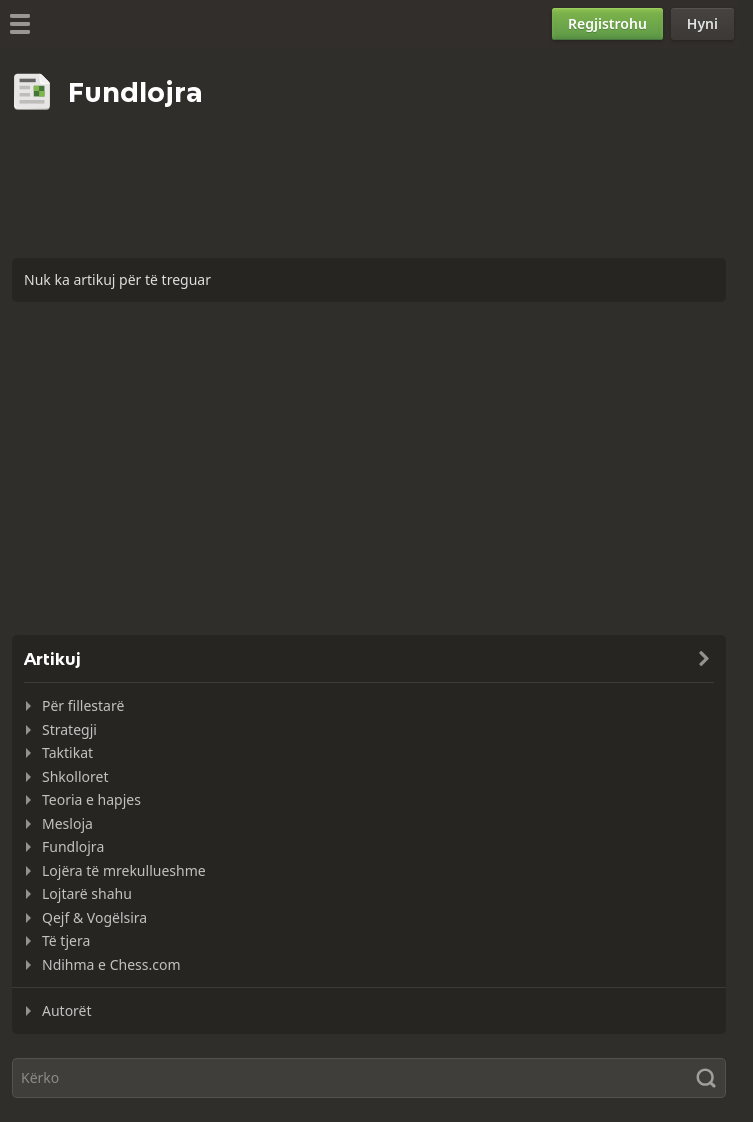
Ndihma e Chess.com (111, 964)
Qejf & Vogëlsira (94, 917)
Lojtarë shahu (87, 893)
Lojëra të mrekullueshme (124, 870)
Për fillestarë (83, 705)
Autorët (67, 1010)
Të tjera (66, 940)
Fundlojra (73, 846)
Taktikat (67, 752)
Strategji (69, 729)
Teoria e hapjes (91, 799)
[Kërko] (369, 1078)
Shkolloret (75, 776)
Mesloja (67, 823)
